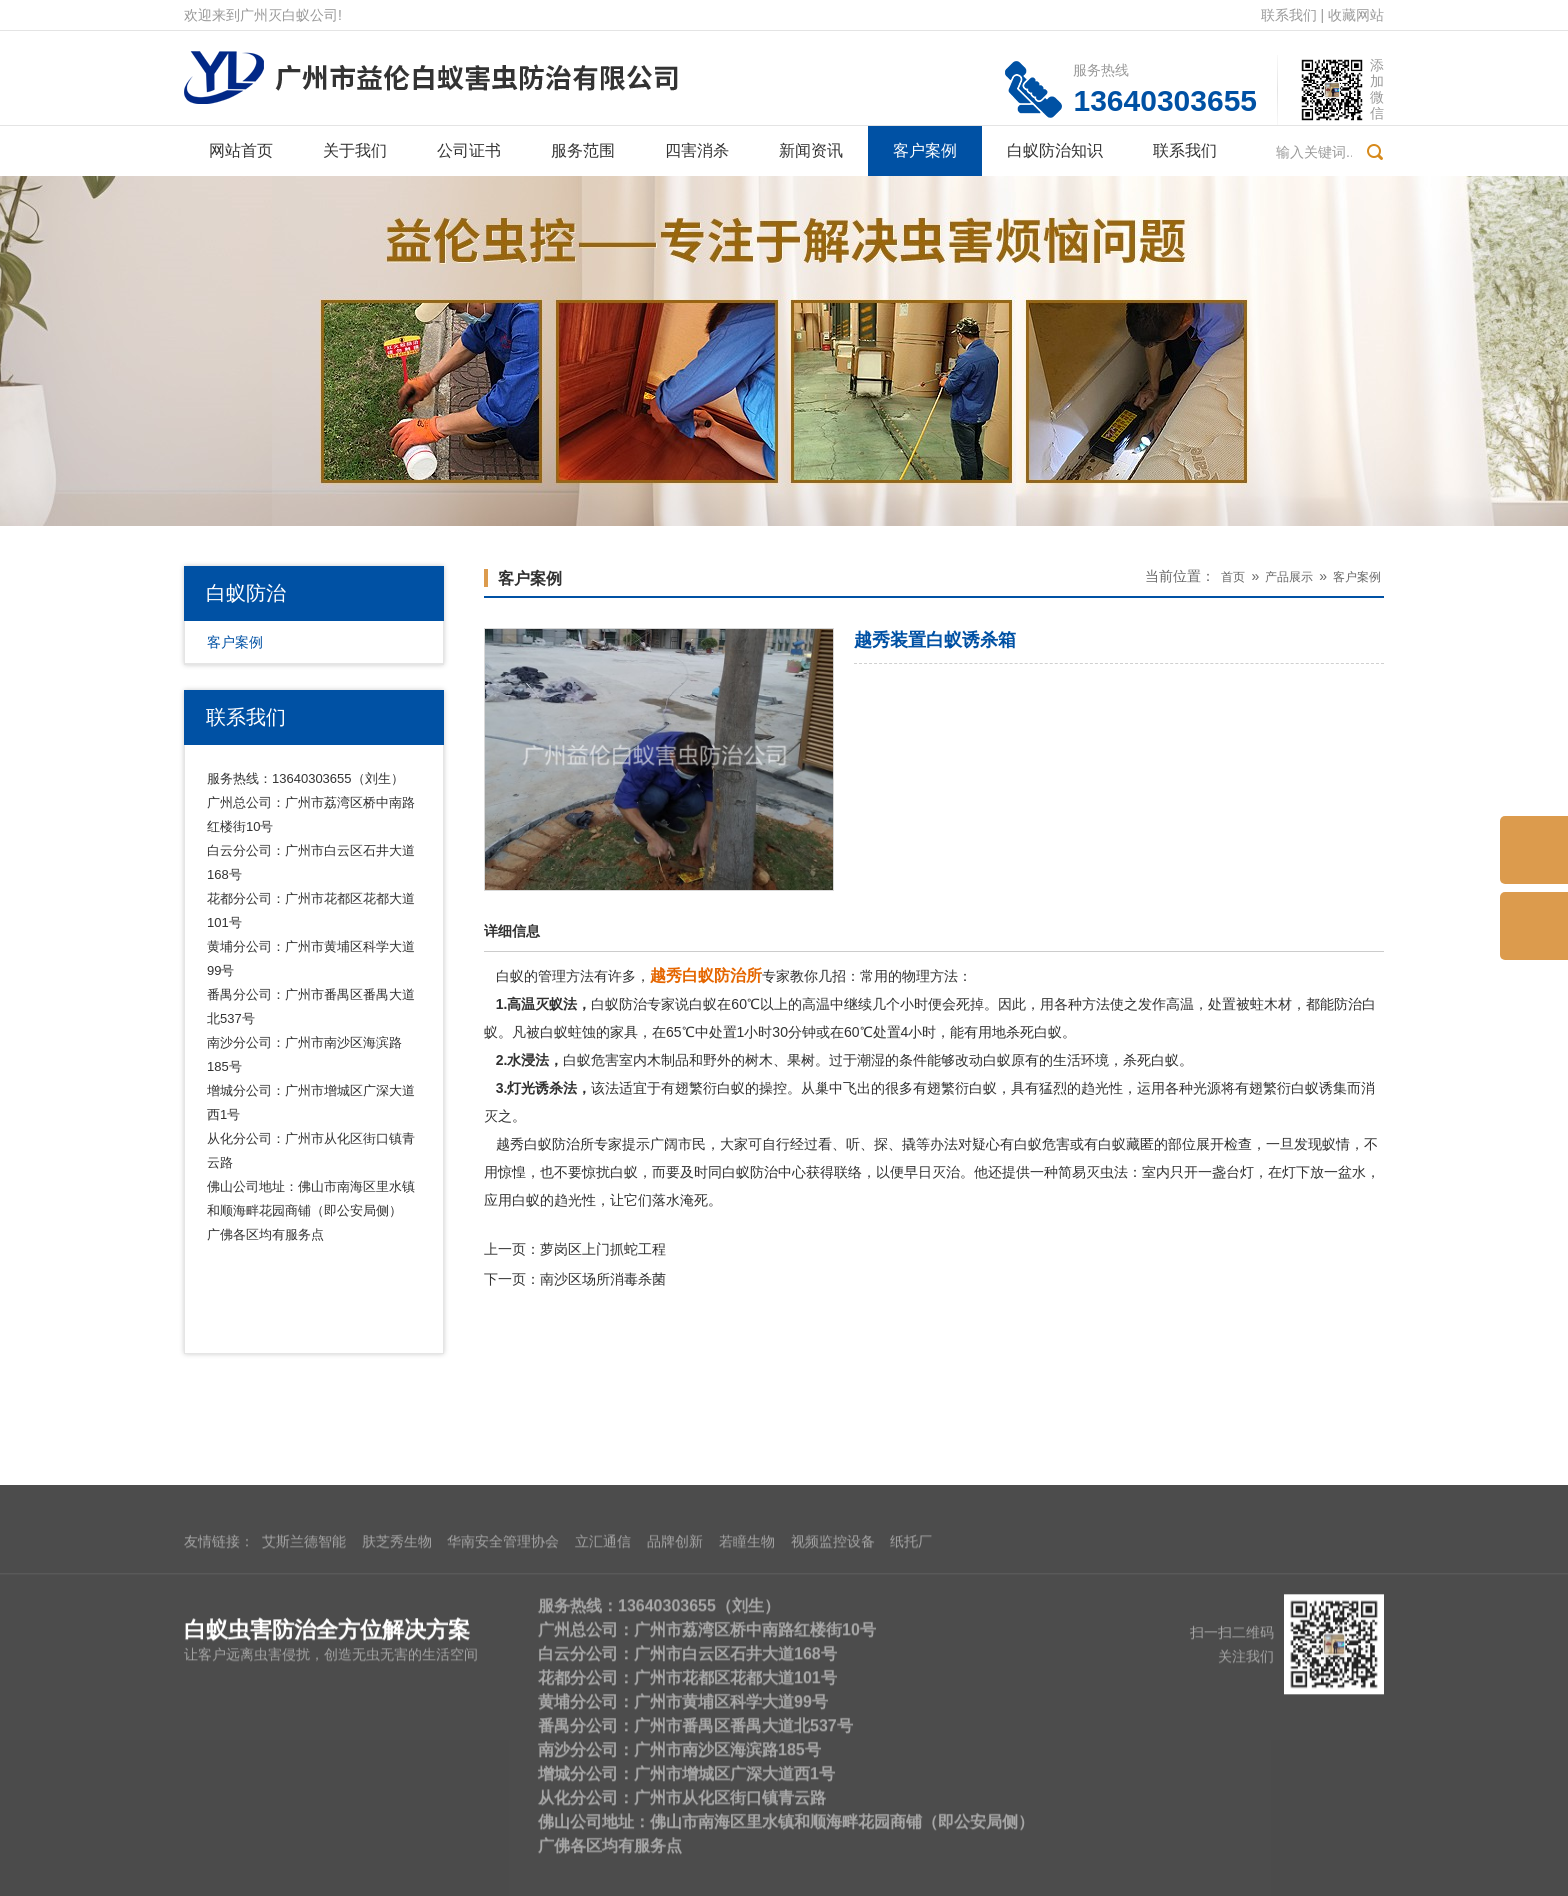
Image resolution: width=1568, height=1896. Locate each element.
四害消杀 (697, 150)
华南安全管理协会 (503, 1707)
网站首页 (241, 150)
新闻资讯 (811, 150)
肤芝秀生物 (397, 1707)
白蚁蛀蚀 (568, 1032)
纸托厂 (911, 1707)
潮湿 (871, 1060)
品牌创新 (675, 1707)
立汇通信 (603, 1707)
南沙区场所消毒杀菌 (603, 1279)
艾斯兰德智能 (304, 1707)
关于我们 (355, 150)
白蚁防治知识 (1055, 150)
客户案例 (925, 150)
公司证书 (469, 150)
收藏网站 (1356, 15)
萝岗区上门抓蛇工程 (603, 1249)
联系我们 (1289, 15)
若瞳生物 (747, 1707)
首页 (1233, 577)
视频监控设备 (833, 1707)
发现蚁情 (1322, 1144)
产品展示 (1289, 577)
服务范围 (583, 150)
